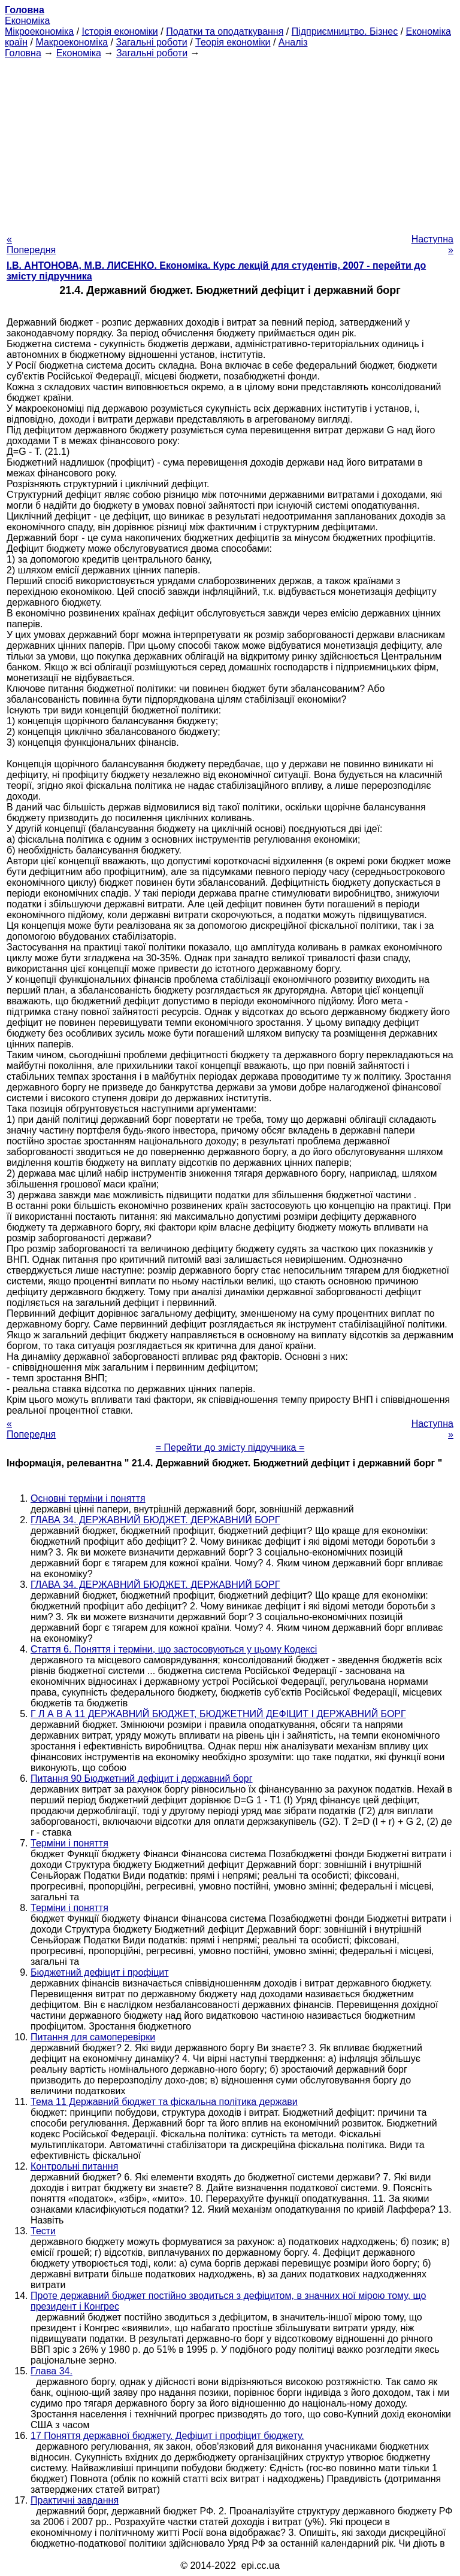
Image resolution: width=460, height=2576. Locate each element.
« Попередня (31, 244)
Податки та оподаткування (224, 31)
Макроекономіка (71, 42)
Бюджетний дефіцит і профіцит (99, 1972)
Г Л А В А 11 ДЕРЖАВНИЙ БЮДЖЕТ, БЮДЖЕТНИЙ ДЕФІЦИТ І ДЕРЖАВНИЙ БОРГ (218, 1714)
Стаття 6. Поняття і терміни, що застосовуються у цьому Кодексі (174, 1649)
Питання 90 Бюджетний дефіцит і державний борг (142, 1778)
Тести (43, 2231)
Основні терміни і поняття (88, 1498)
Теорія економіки (232, 42)
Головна (23, 53)
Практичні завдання (75, 2500)
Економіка (27, 21)
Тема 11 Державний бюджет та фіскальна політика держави (164, 2102)
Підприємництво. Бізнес (345, 31)
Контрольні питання (74, 2166)
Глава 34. (51, 2371)
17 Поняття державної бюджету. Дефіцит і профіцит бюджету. (167, 2436)
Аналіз (293, 42)
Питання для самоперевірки (93, 2037)
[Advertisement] (230, 142)
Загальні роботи (151, 42)
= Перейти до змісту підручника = (230, 1447)
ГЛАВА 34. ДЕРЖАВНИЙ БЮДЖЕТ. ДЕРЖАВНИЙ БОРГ (155, 1520)
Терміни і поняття (69, 1843)
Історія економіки (120, 31)
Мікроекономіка (39, 31)
